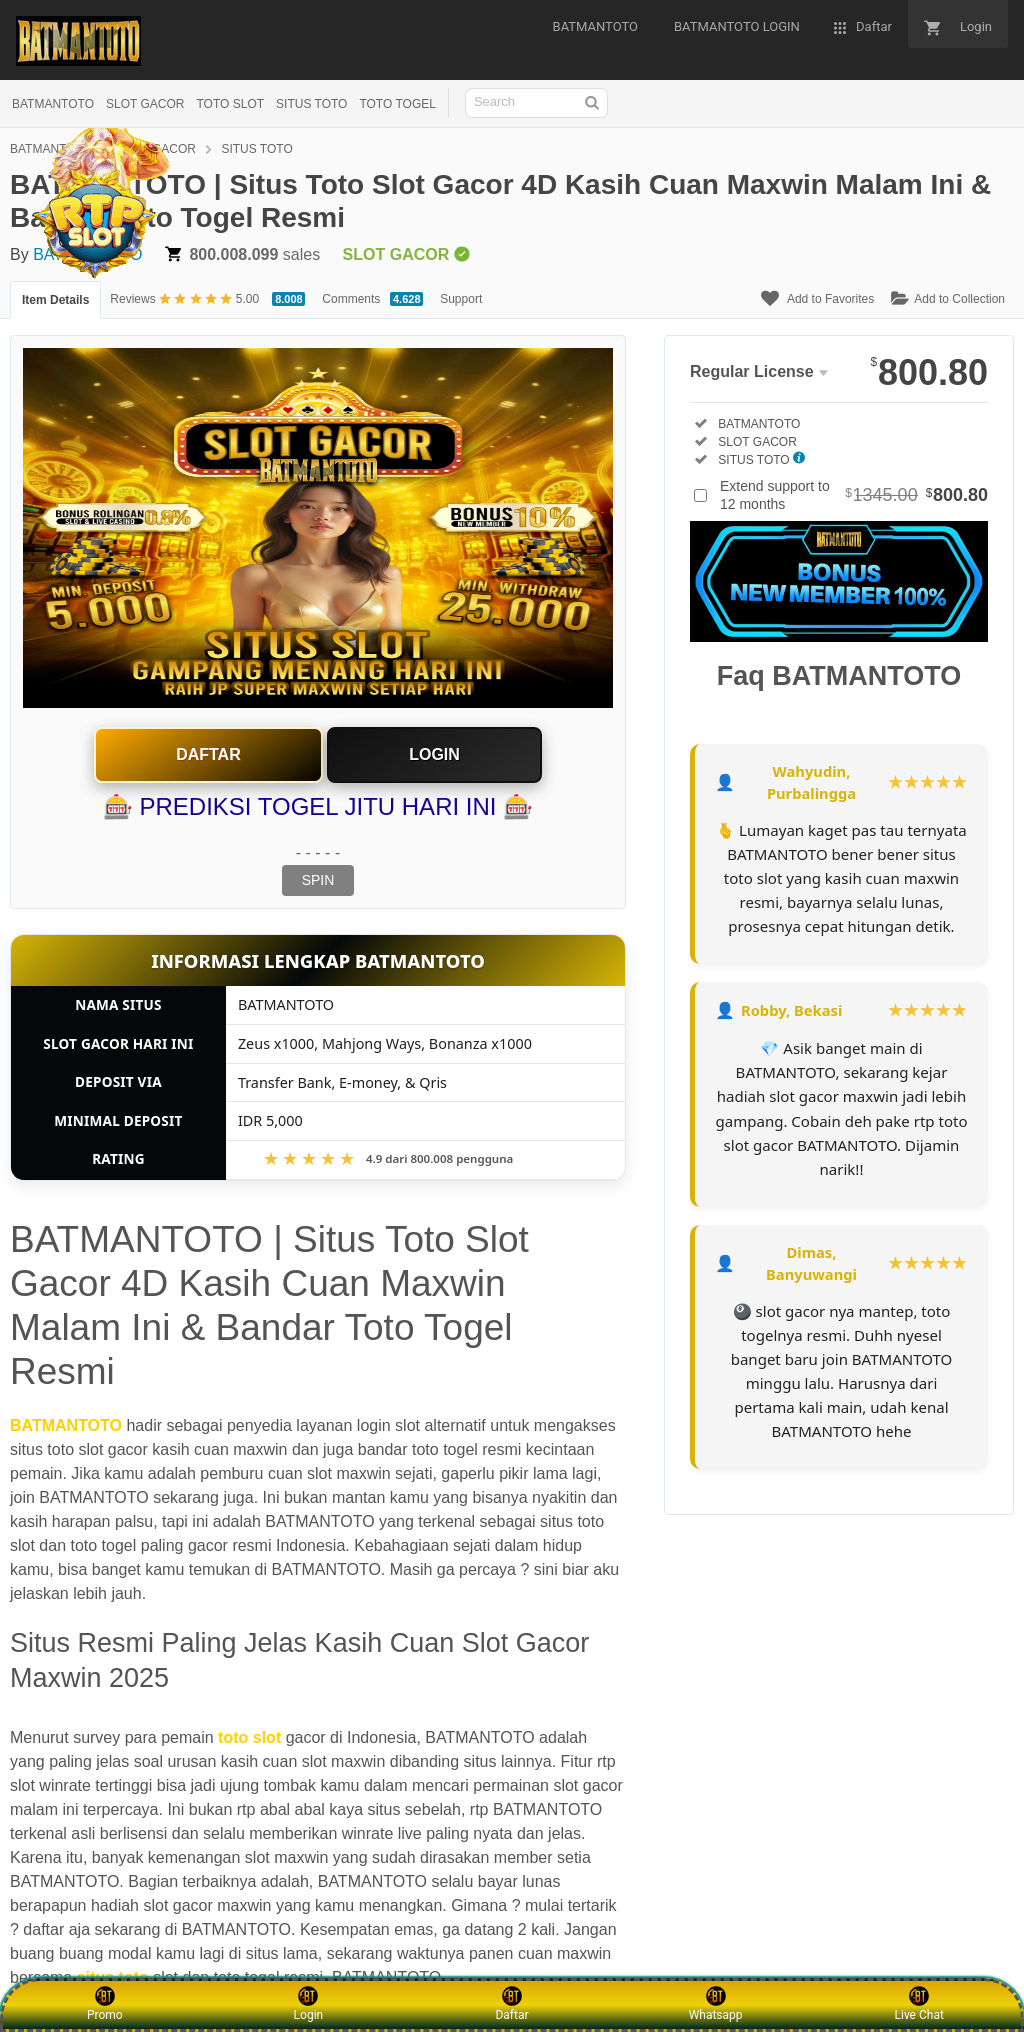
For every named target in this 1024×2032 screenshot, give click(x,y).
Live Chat (919, 2004)
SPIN (318, 880)
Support (461, 299)
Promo (105, 2004)
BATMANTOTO (53, 104)
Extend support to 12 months (854, 495)
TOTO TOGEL (397, 104)
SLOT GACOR (145, 104)
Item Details (55, 300)
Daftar (208, 754)
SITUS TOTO (311, 104)
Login (434, 754)
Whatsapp (716, 2004)
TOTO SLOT (230, 104)
